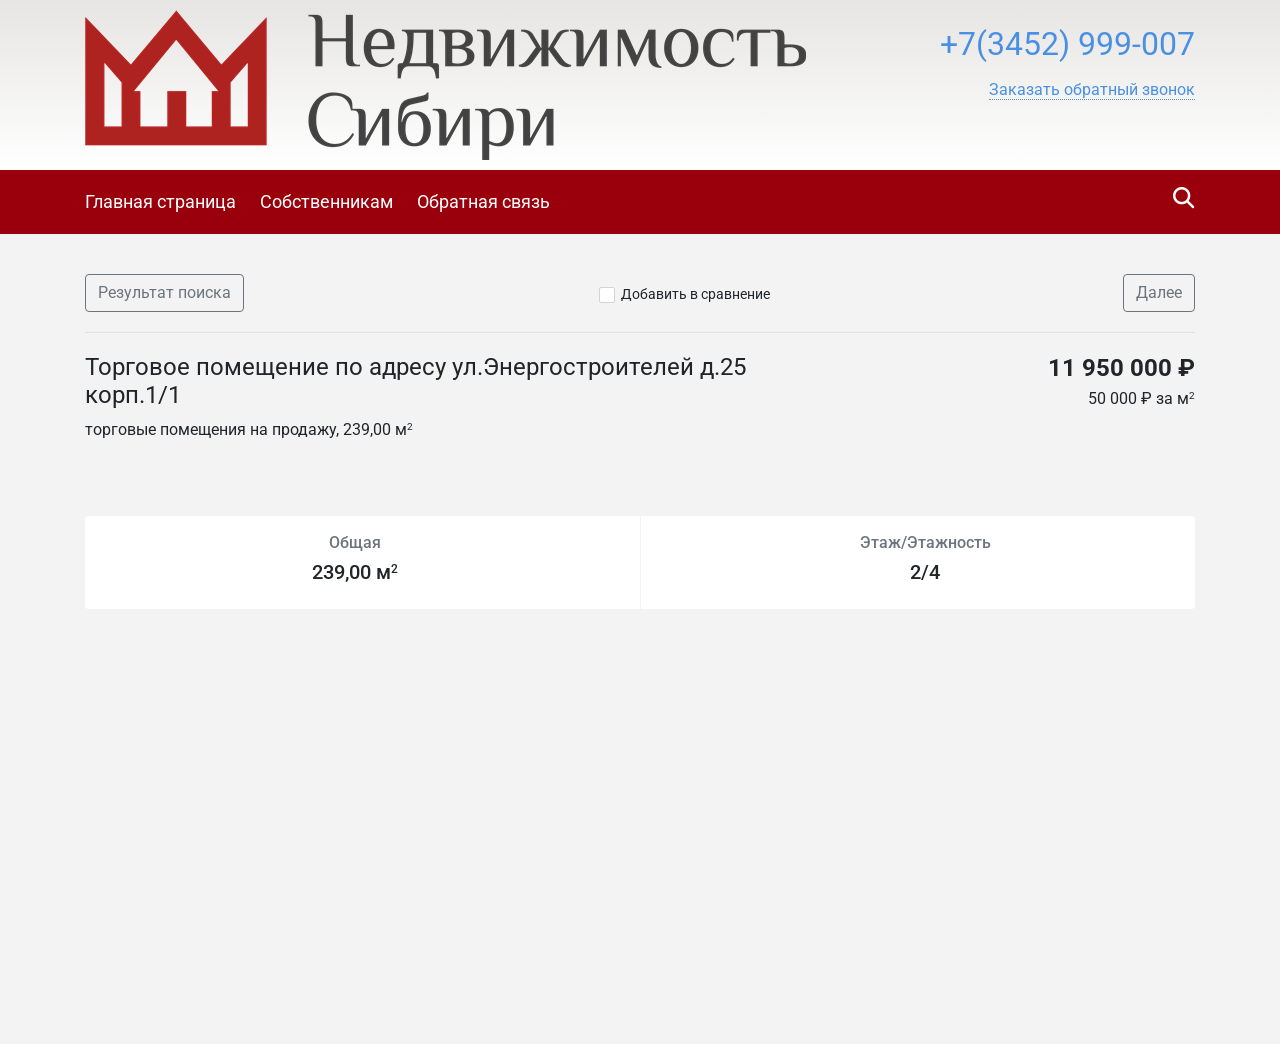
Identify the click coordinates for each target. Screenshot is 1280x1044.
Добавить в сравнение (695, 294)
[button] (1092, 90)
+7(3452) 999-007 (1067, 44)
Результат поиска (164, 292)
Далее (1159, 292)
